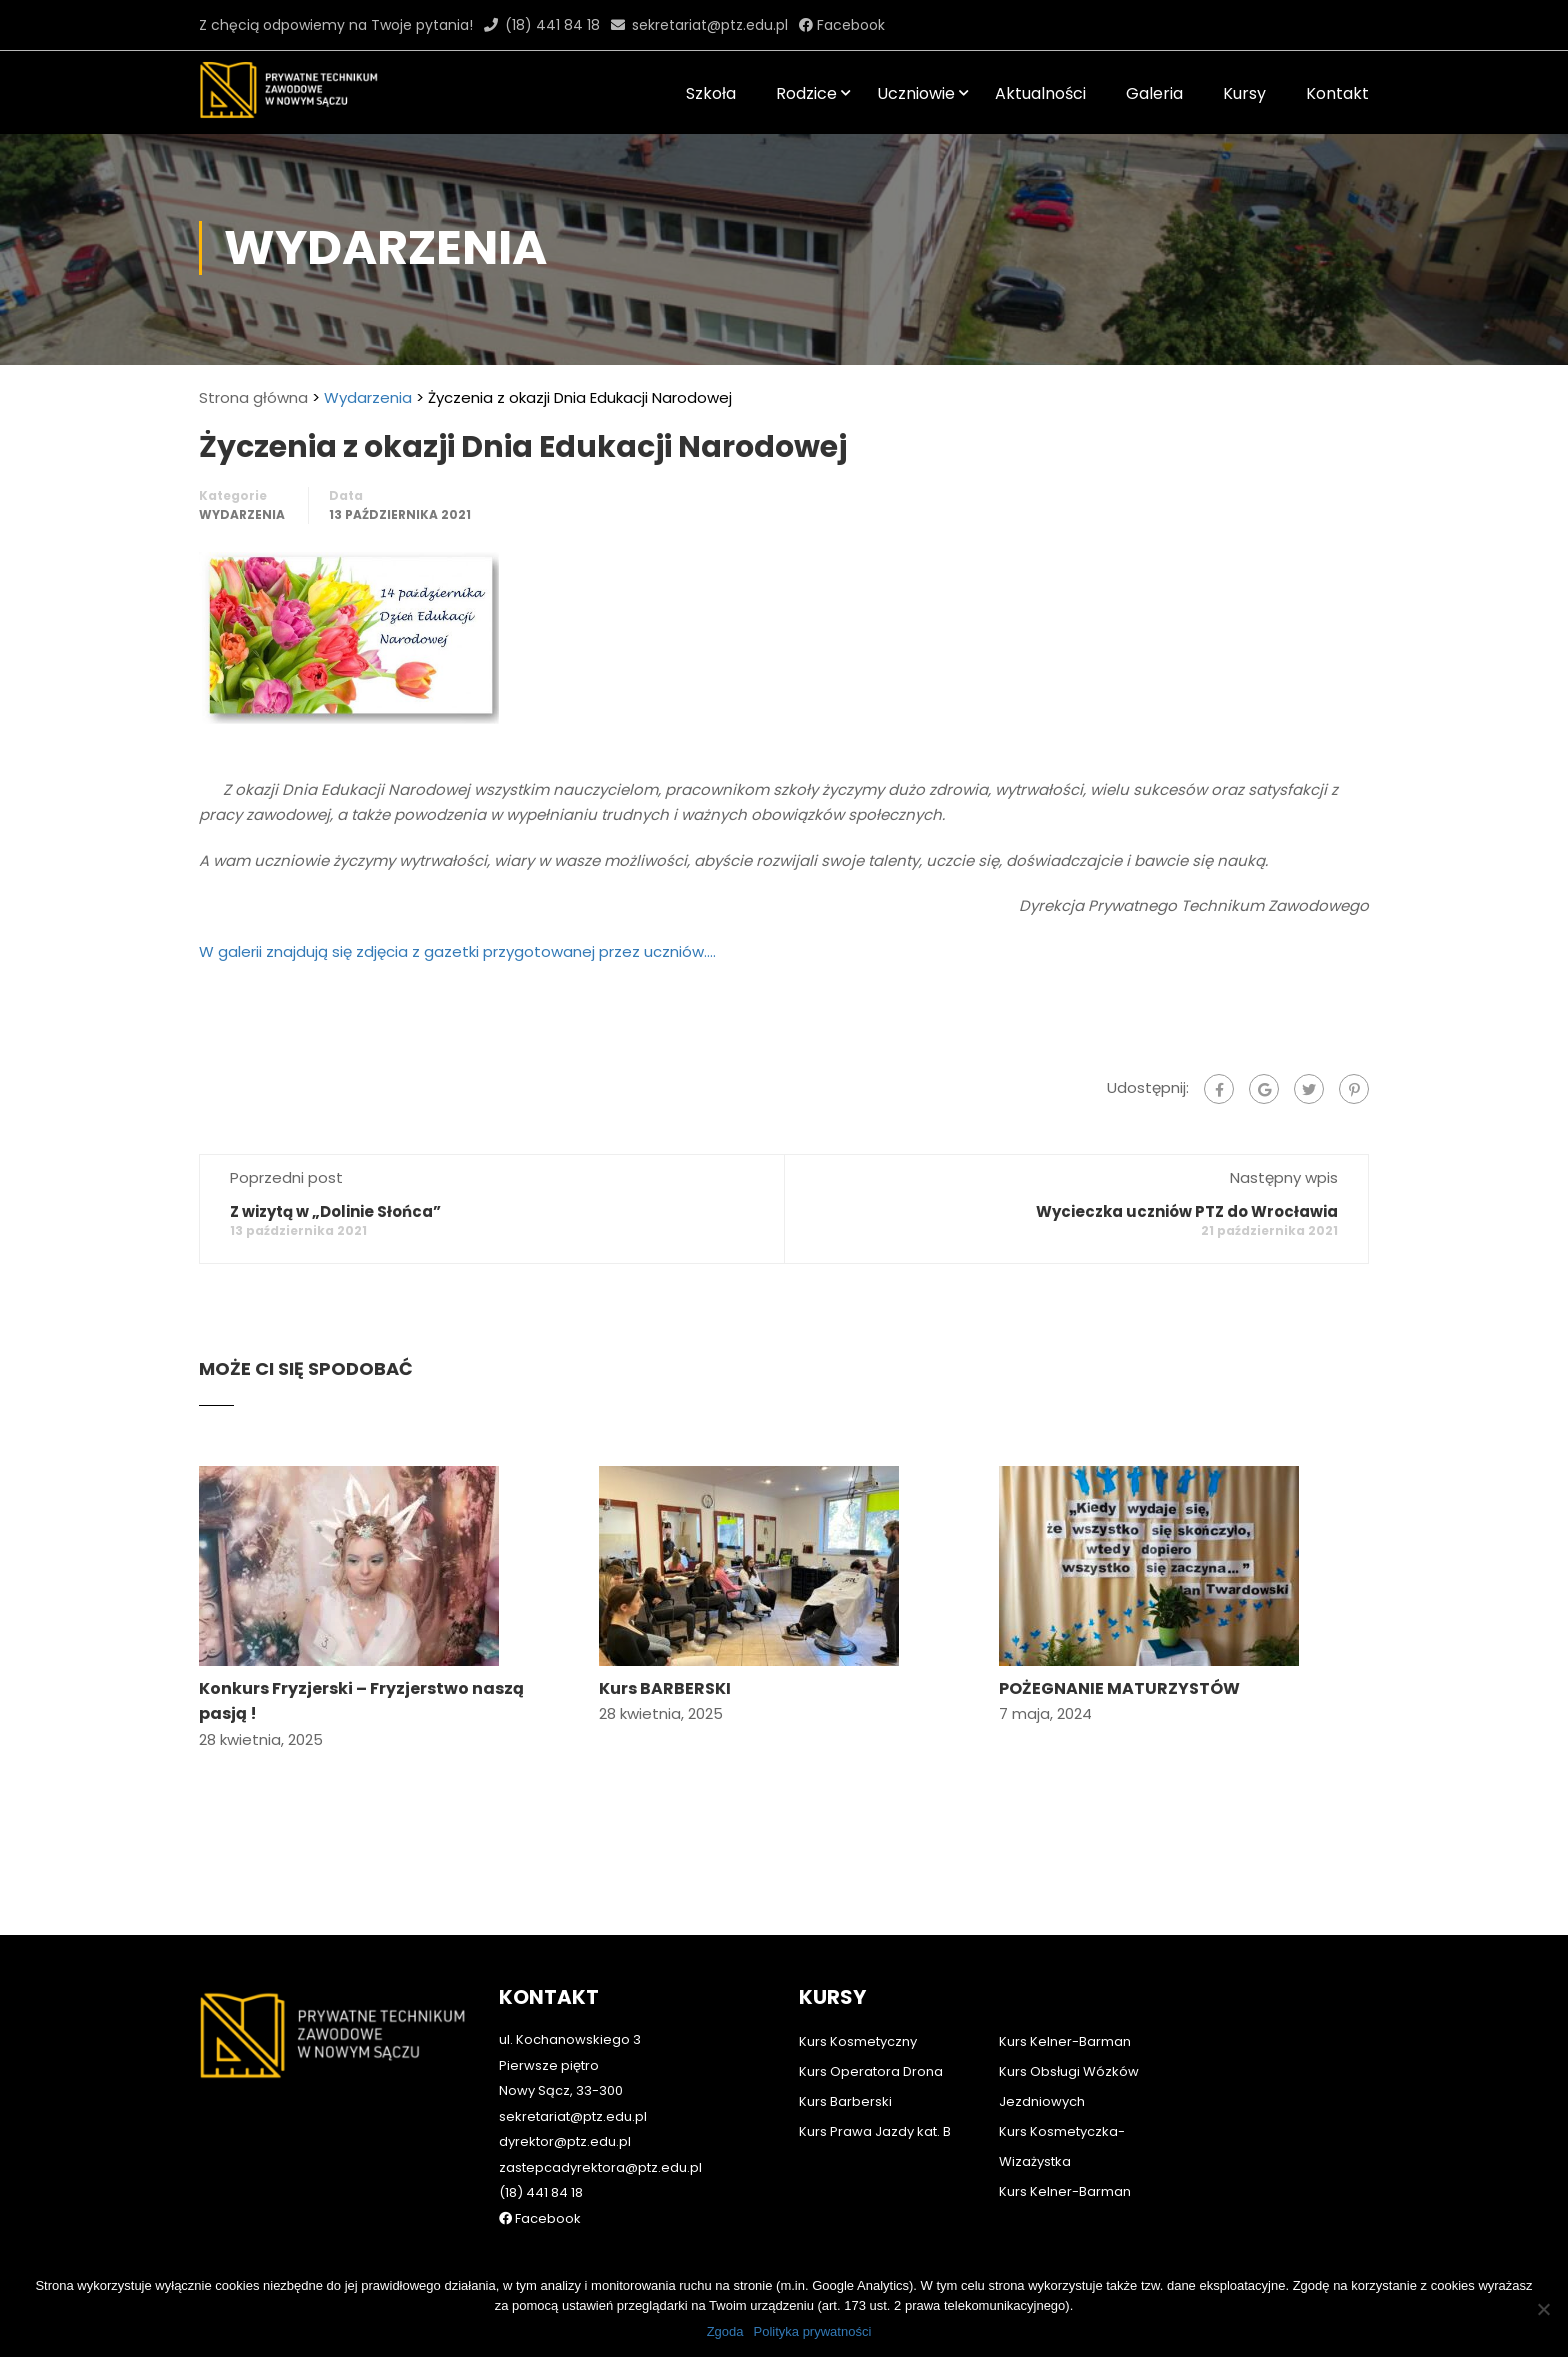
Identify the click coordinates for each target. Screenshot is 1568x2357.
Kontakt (1337, 93)
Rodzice (806, 93)
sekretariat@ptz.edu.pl (710, 25)
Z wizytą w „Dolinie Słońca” (335, 1214)
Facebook (849, 25)
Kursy (1244, 93)
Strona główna (253, 400)
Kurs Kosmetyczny (858, 2012)
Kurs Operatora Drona (871, 2042)
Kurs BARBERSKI (665, 1691)
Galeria (1154, 93)
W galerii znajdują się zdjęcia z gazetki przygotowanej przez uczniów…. (457, 954)
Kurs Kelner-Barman (1065, 2012)
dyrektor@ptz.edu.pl (565, 2112)
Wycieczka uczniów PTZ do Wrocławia (1187, 1214)
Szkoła (711, 93)
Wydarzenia (368, 400)
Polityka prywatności (813, 2331)
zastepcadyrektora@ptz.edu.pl (600, 2138)
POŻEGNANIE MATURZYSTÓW (1119, 1691)
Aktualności (1040, 93)
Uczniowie (916, 93)
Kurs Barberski (845, 2072)
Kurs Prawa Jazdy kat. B (875, 2102)
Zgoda (725, 2331)
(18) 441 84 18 (552, 25)
